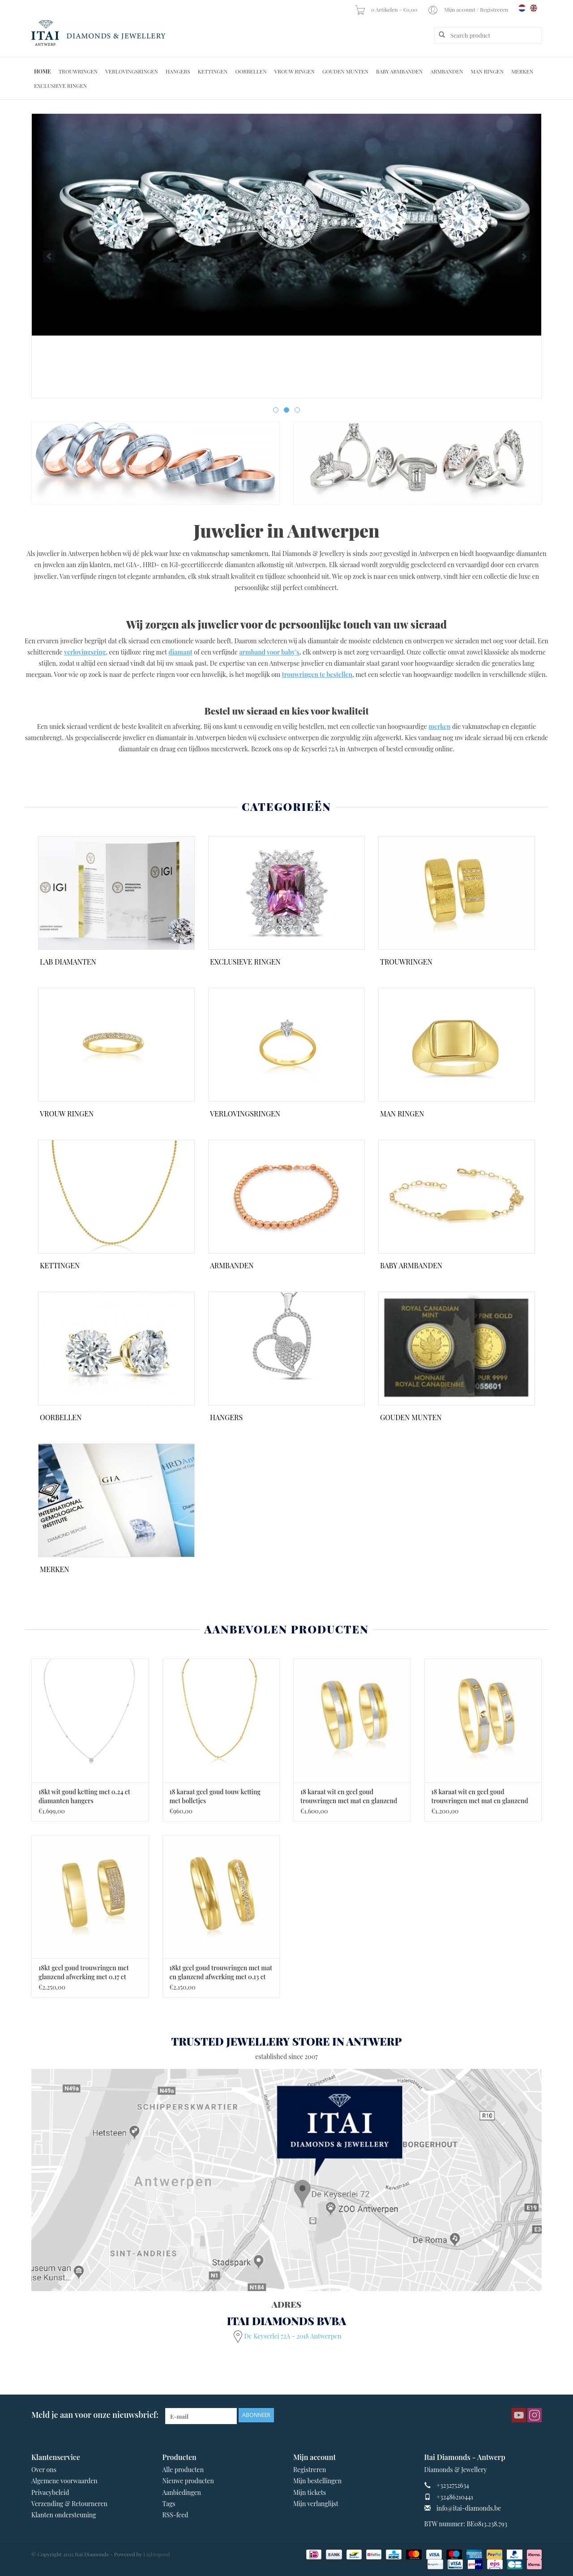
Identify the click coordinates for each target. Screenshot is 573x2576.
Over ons (43, 2469)
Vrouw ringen (294, 71)
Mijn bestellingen (317, 2481)
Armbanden (446, 71)
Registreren (309, 2469)
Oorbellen (251, 71)
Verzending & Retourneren (69, 2503)
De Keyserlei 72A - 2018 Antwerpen (292, 2336)
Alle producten (183, 2469)
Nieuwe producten (188, 2481)
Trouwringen (78, 71)
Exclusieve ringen (60, 85)
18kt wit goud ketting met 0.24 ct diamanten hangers (84, 1796)
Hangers (178, 71)
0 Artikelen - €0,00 (387, 9)
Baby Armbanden (399, 71)
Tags (168, 2503)
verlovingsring (85, 652)
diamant (180, 652)
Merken (522, 71)
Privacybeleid (50, 2492)
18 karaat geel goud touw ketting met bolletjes (215, 1796)
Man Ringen (487, 71)
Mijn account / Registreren (468, 9)
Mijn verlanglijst (315, 2503)
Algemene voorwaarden (64, 2481)
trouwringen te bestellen (317, 674)
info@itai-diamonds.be (468, 2508)
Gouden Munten (345, 71)
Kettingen (213, 71)
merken (439, 726)
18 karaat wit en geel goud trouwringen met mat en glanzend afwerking (348, 1796)
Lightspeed (156, 2554)
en (533, 8)
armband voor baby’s (269, 652)
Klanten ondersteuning (63, 2515)
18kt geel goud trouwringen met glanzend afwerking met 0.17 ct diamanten (83, 1973)
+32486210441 (454, 2497)
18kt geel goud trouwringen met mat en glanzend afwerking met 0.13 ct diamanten (221, 1973)
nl (522, 8)
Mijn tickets (309, 2492)
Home (42, 71)
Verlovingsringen (131, 71)
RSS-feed (175, 2515)
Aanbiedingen (181, 2492)
